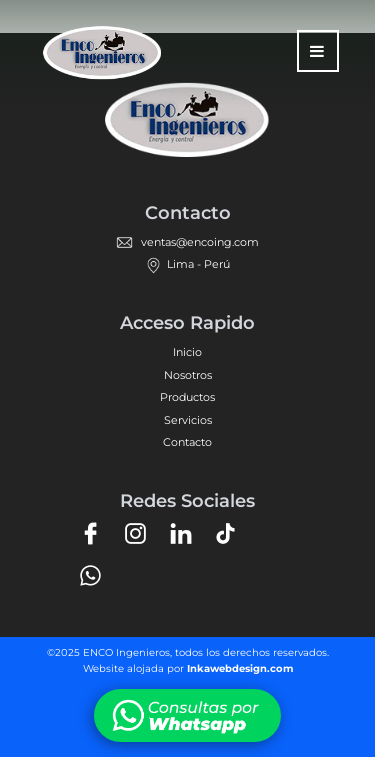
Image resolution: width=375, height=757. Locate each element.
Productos (187, 397)
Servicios (188, 420)
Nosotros (188, 375)
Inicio (187, 352)
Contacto (187, 442)
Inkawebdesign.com (240, 668)
